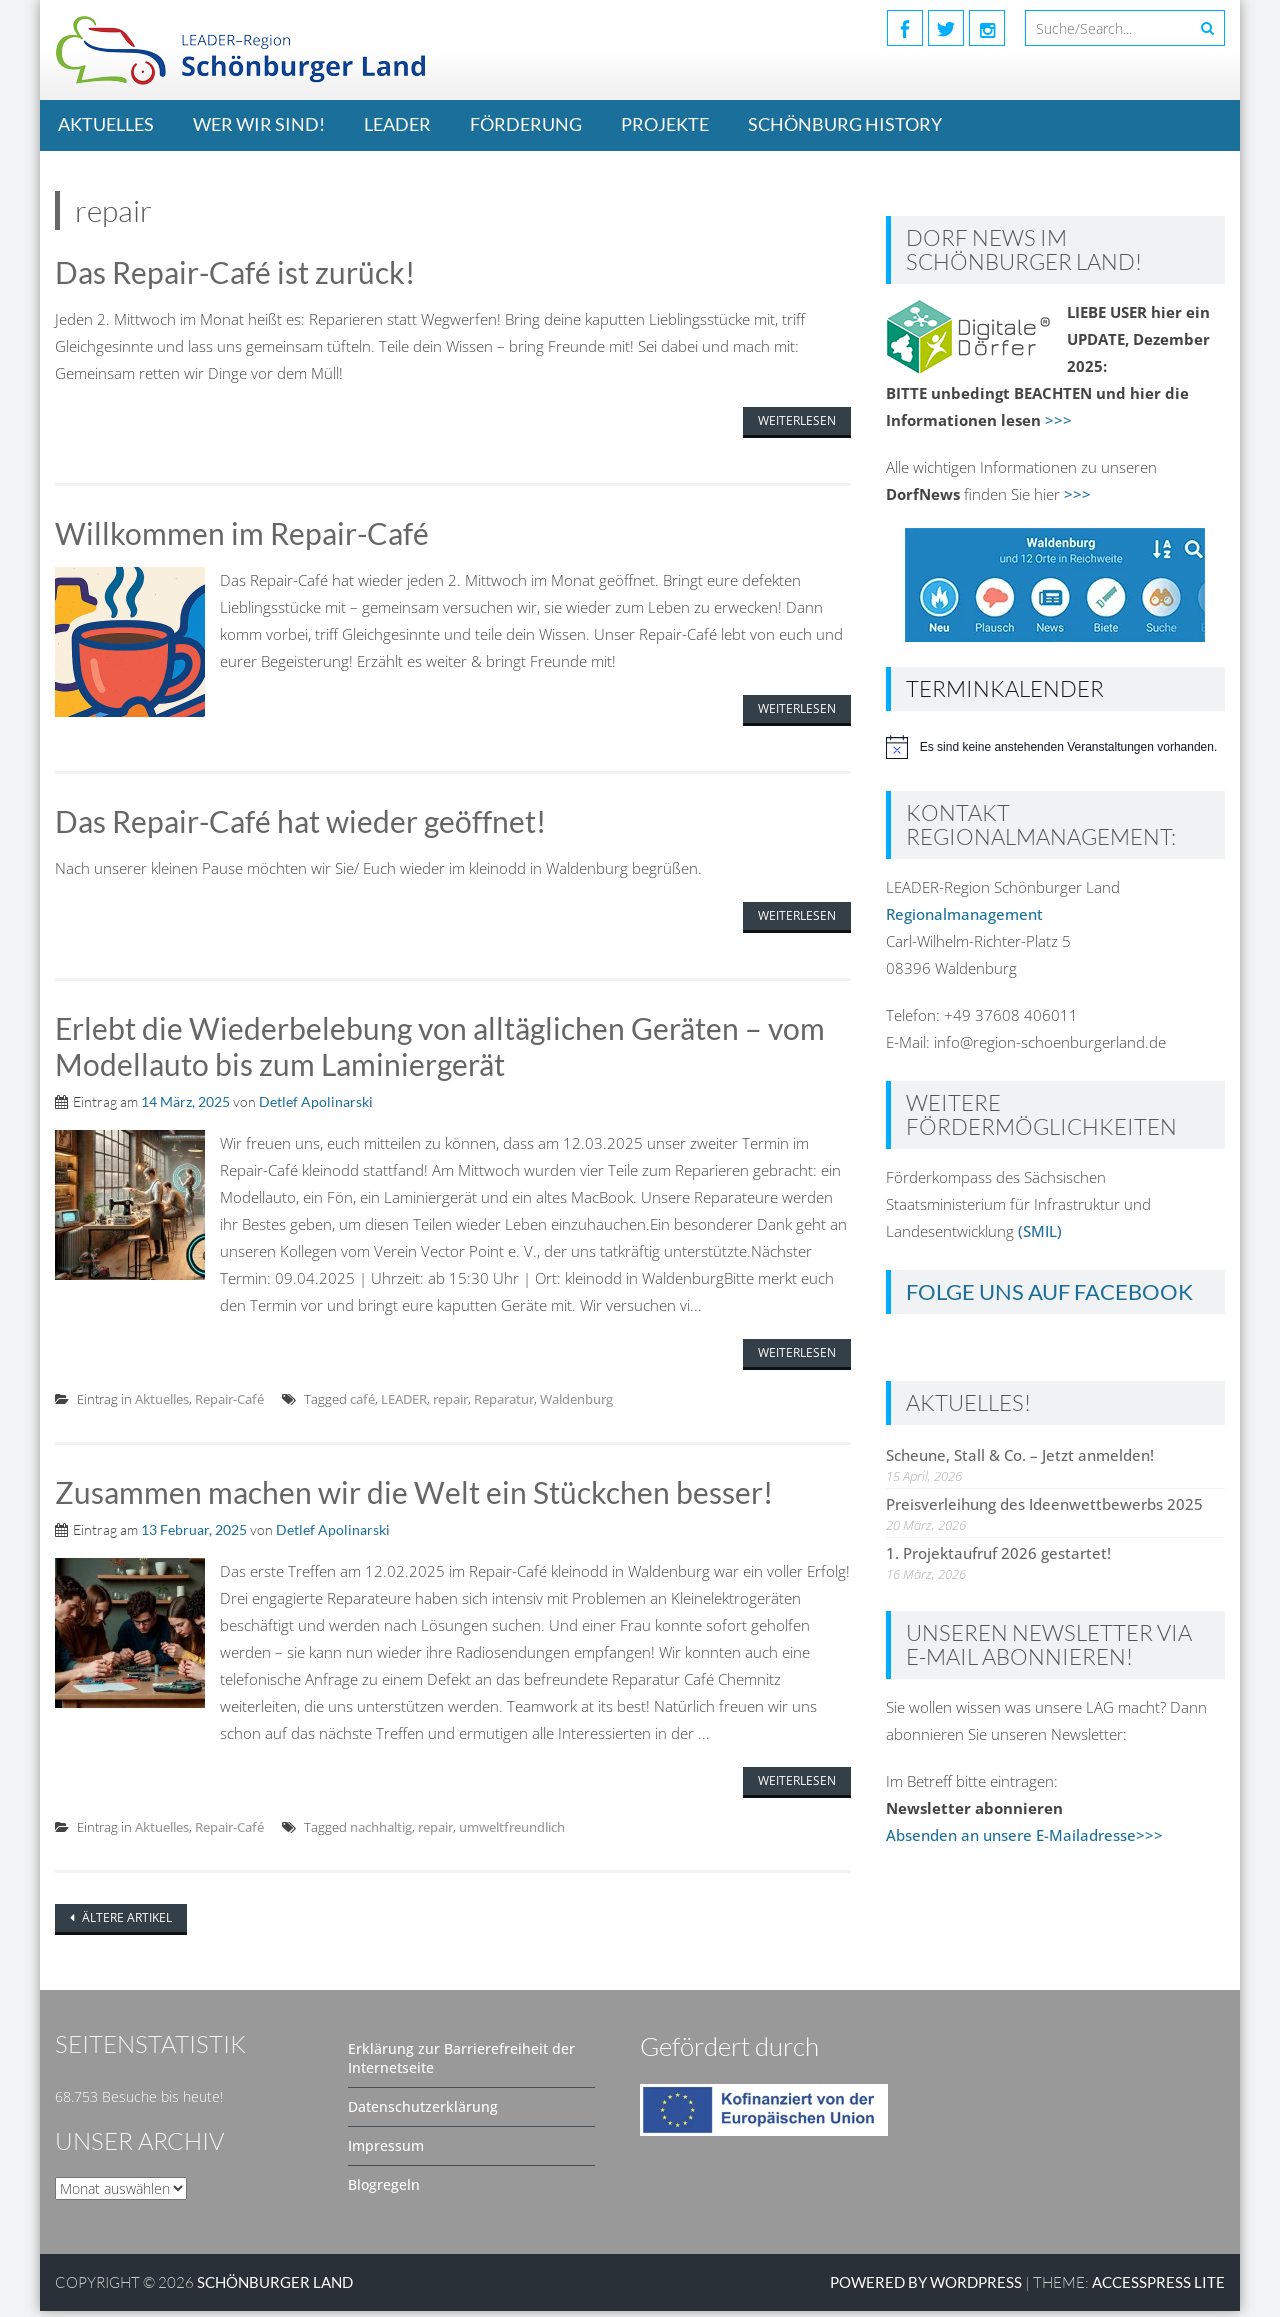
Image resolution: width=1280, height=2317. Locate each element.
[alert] (1055, 747)
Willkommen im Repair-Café (242, 535)
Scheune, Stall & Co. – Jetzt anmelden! (1020, 1455)
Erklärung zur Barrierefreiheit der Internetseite (461, 2063)
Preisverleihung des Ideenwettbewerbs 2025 (1044, 1504)
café (362, 1404)
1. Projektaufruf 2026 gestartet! (998, 1553)
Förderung (526, 124)
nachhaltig (381, 1833)
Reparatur (504, 1404)
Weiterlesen (797, 421)
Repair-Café (229, 1404)
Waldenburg (576, 1404)
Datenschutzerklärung (423, 2112)
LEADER (397, 124)
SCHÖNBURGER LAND (275, 2288)
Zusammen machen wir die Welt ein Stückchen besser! (414, 1498)
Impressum (386, 2151)
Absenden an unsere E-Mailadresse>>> (1024, 1835)
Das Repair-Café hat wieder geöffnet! (300, 824)
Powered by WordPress (926, 2288)
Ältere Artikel (125, 1923)
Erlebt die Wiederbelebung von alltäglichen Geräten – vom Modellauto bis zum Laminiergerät (440, 1050)
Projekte (665, 124)
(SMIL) (1040, 1231)
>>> (1058, 420)
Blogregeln (384, 2190)
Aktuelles (106, 124)
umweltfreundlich (512, 1833)
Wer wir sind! (259, 124)
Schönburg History (845, 124)
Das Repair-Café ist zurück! (235, 273)
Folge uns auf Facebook (1049, 1291)
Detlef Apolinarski (316, 1106)
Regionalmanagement (964, 914)
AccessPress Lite (1158, 2288)
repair (450, 1404)
